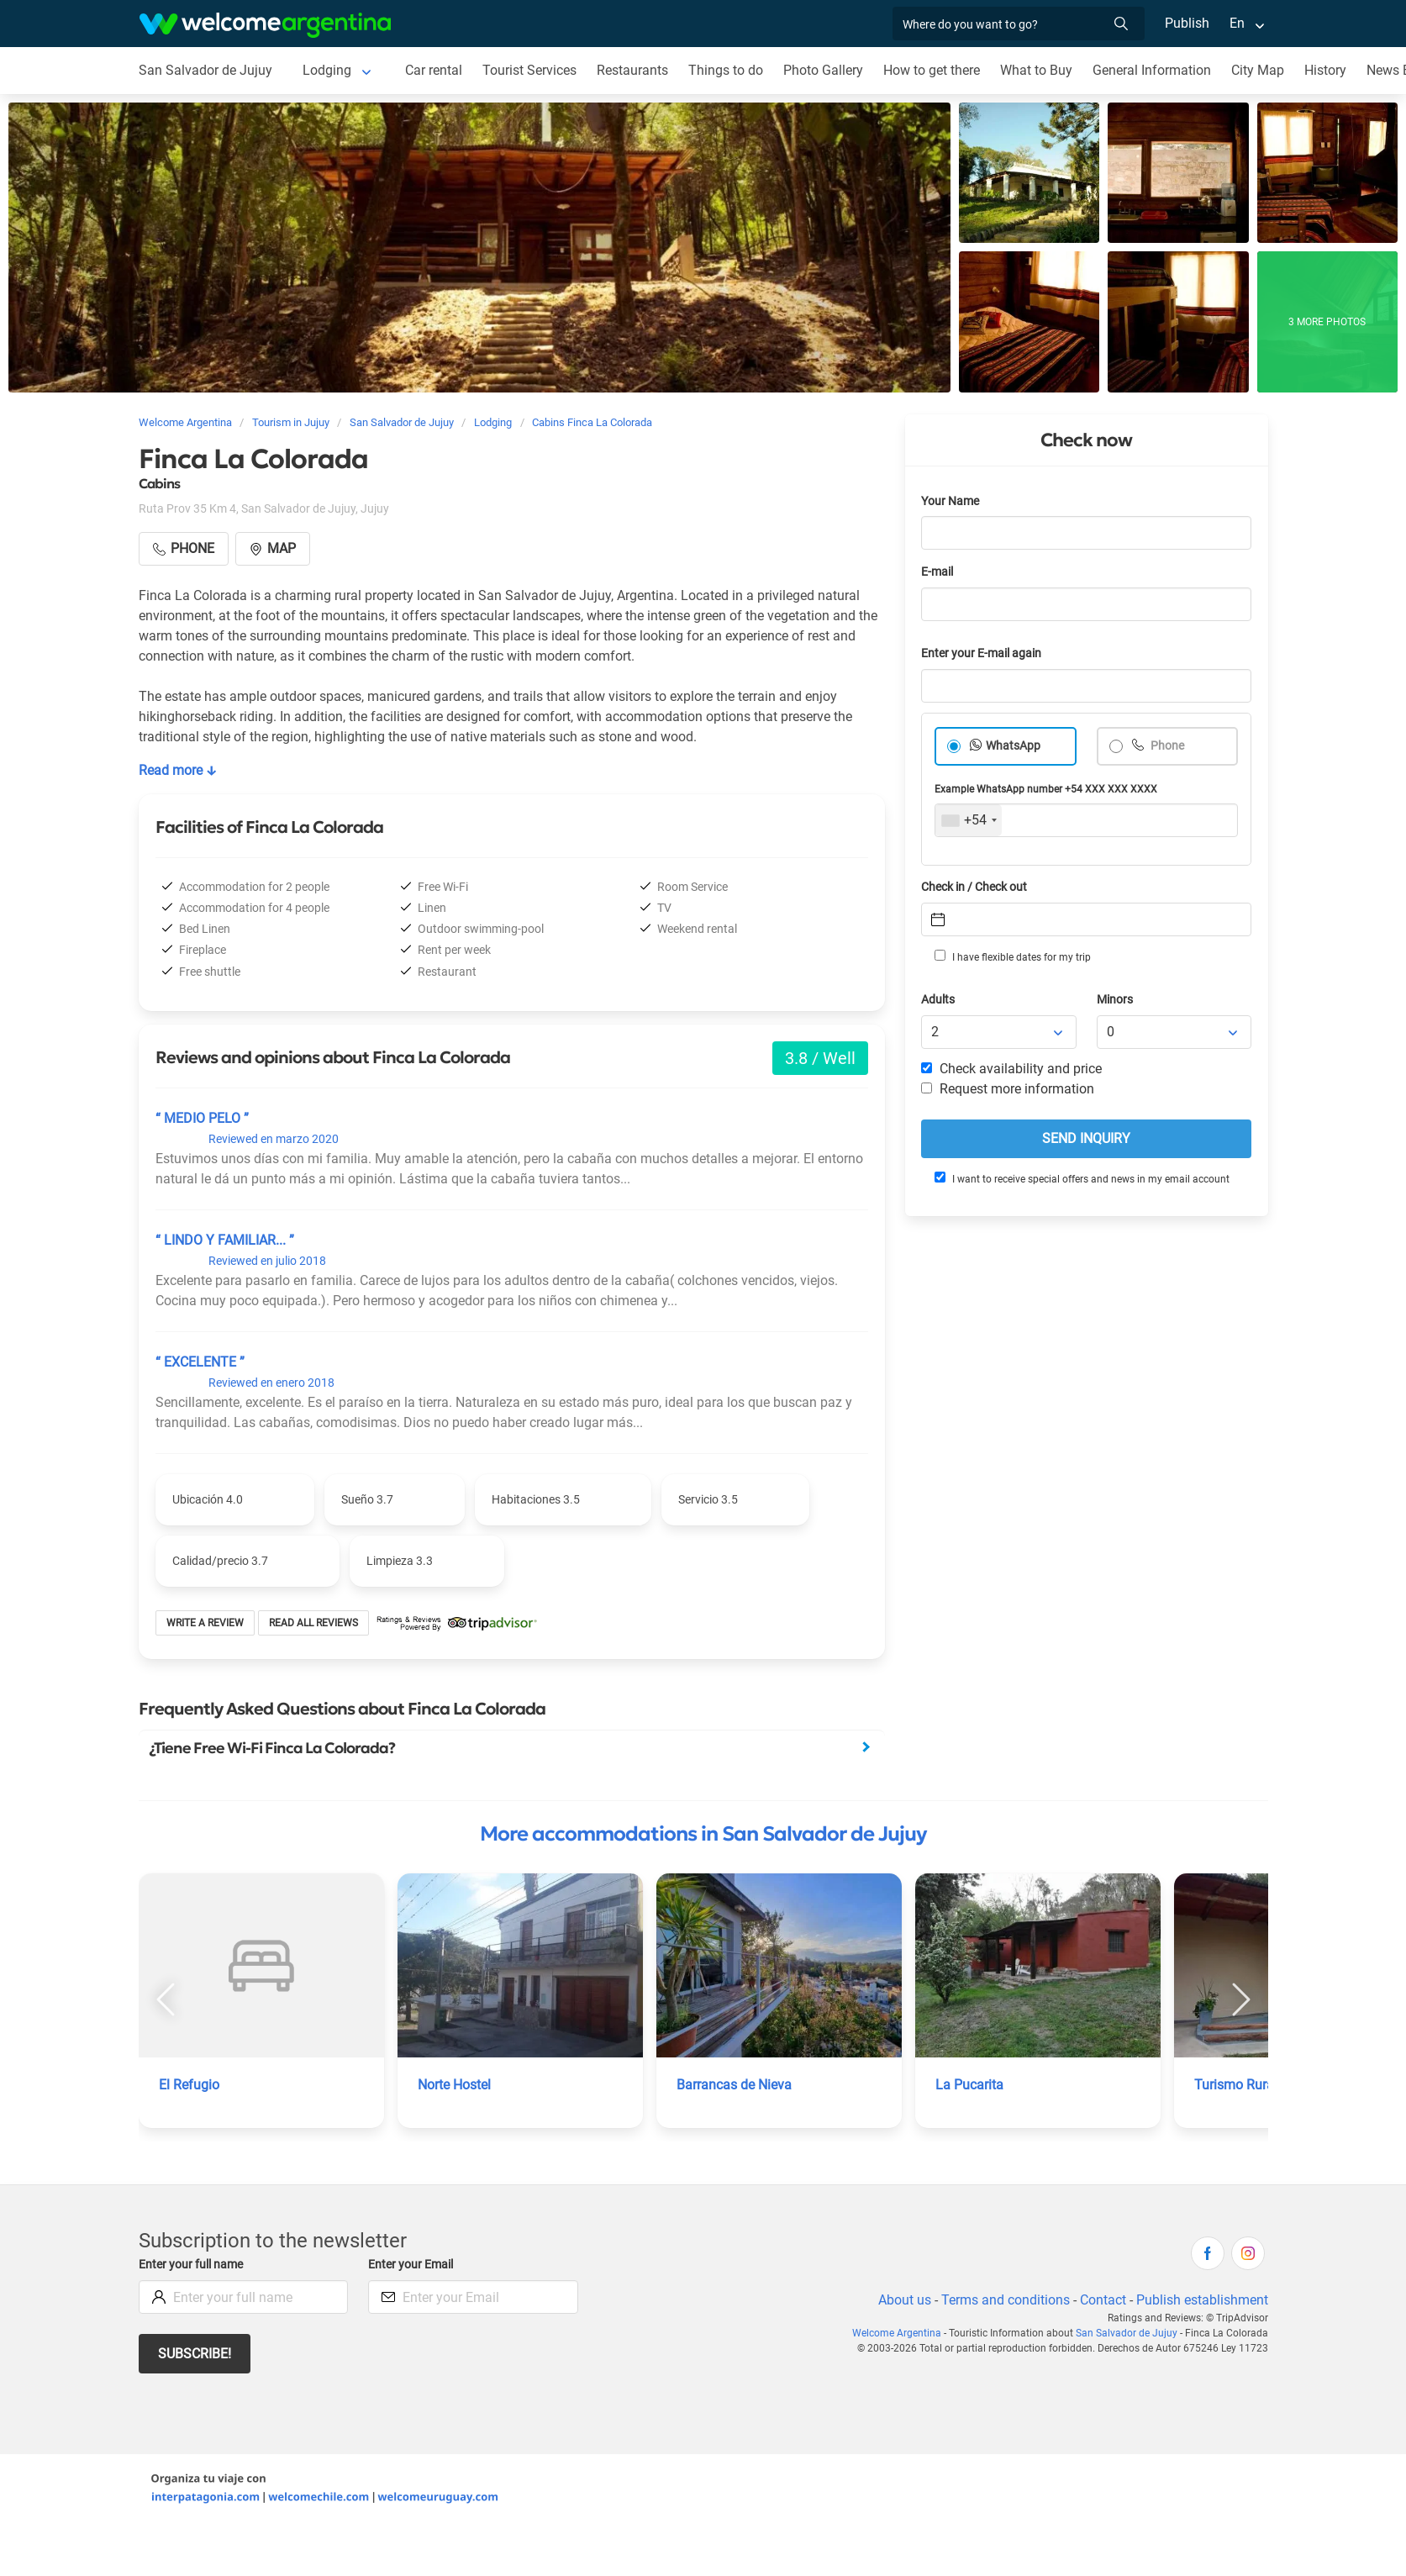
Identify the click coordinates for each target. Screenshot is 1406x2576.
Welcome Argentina (896, 2333)
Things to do (725, 70)
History (1325, 70)
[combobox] (968, 820)
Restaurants (632, 70)
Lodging (327, 70)
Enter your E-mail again (981, 653)
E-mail (937, 572)
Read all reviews (313, 1623)
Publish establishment (1202, 2300)
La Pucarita (969, 2085)
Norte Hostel (454, 2085)
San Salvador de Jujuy (205, 70)
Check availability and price (1011, 1069)
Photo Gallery (823, 70)
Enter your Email (410, 2264)
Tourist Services (529, 70)
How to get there (931, 70)
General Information (1152, 70)
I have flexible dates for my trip (1013, 956)
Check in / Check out (974, 887)
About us (904, 2300)
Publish (1187, 23)
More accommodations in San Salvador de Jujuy (703, 1833)
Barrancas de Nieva (734, 2085)
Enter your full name (191, 2264)
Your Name (950, 501)
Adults (938, 1000)
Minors (1115, 1000)
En (1237, 23)
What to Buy (1036, 70)
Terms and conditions (1005, 2300)
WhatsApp (1013, 746)
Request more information (1007, 1089)
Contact (1103, 2300)
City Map (1257, 70)
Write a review (205, 1623)
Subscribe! (194, 2354)
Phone (1166, 746)
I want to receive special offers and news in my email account (1082, 1178)
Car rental (433, 70)
